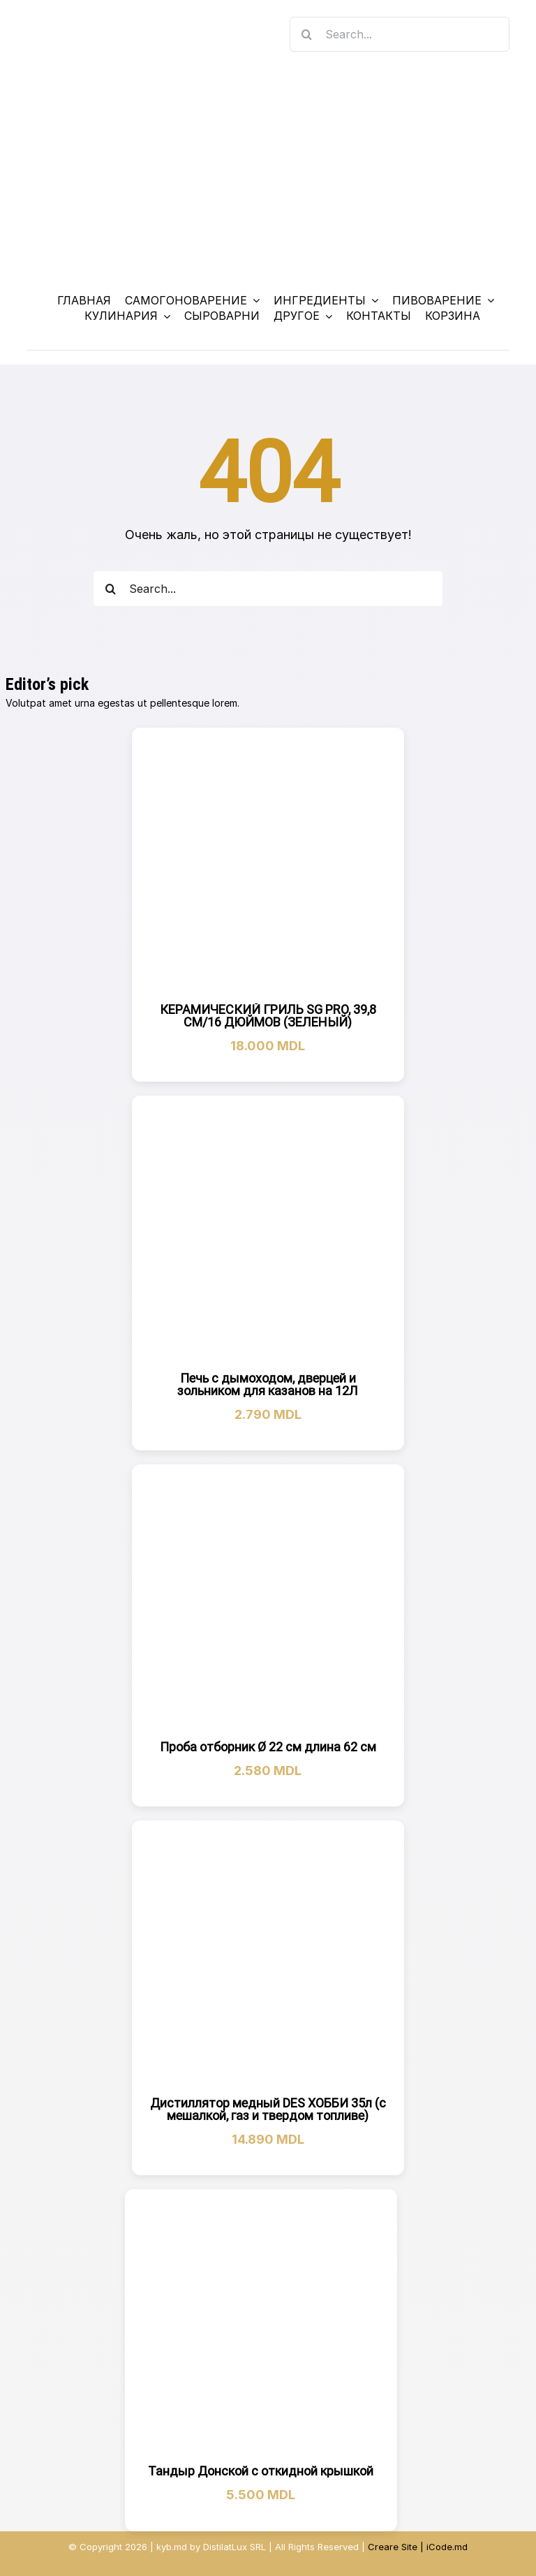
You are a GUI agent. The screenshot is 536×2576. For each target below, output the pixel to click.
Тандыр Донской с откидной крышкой (260, 2471)
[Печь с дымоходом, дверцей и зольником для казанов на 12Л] (268, 1232)
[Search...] (399, 34)
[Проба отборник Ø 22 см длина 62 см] (267, 1600)
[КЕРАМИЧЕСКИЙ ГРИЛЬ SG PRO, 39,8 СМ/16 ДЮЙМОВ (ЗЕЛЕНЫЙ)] (268, 864)
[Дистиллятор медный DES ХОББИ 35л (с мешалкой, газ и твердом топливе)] (268, 1957)
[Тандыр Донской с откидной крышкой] (261, 2325)
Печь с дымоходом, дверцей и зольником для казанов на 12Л (267, 1384)
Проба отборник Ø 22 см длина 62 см (268, 1746)
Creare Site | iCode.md (418, 2546)
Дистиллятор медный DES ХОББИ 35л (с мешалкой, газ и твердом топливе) (268, 2109)
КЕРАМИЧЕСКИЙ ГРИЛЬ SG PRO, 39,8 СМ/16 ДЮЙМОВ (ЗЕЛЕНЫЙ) (268, 1015)
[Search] (307, 34)
